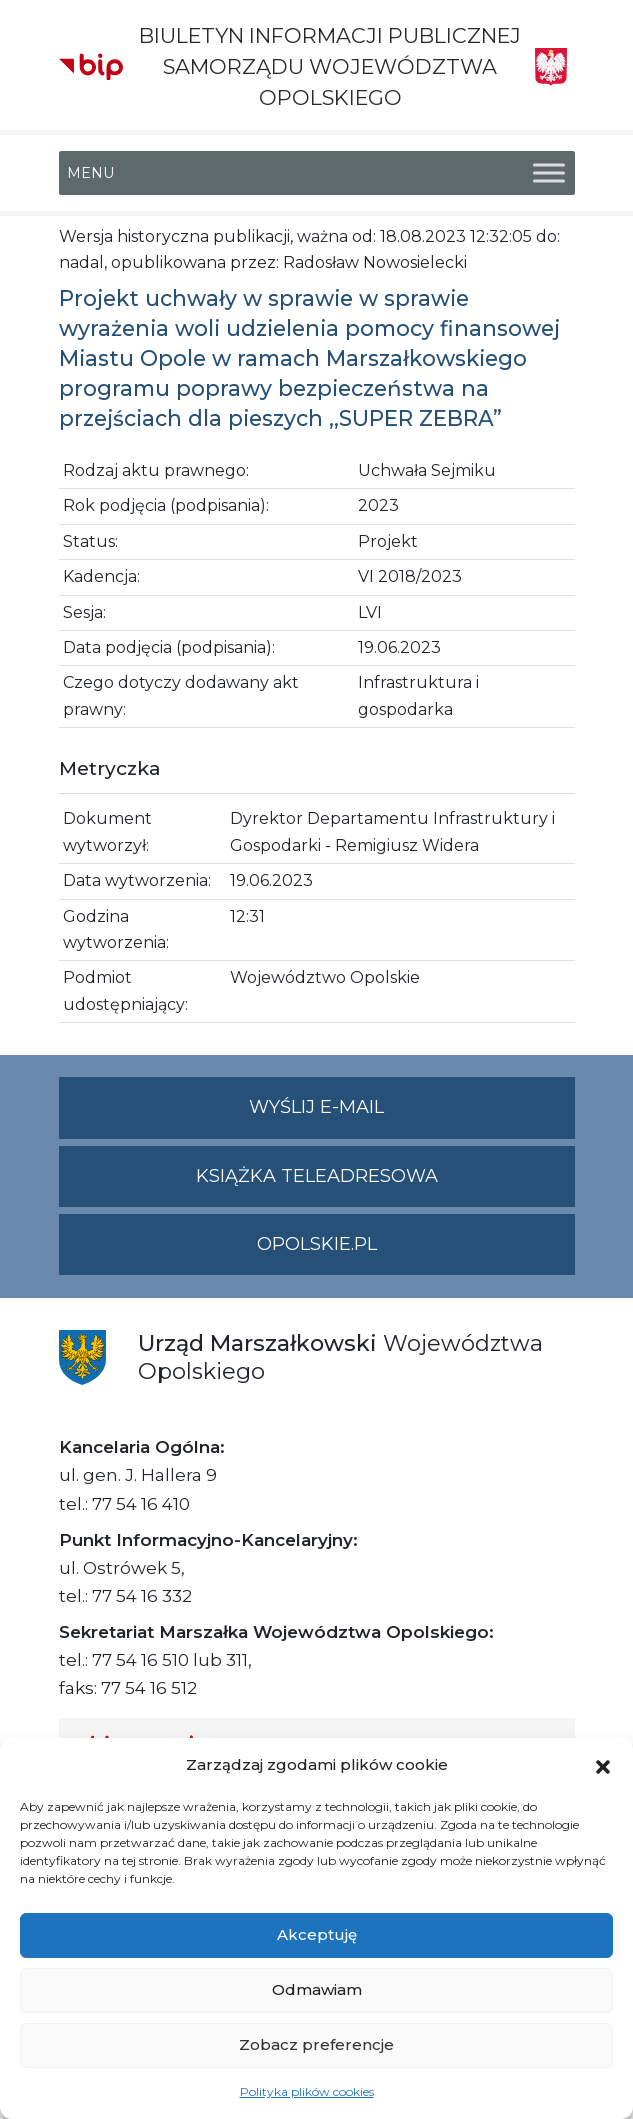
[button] (603, 1765)
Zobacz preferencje (316, 2044)
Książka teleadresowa (317, 1176)
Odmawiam (317, 1989)
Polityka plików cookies (307, 2091)
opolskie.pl (317, 1244)
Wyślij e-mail (412, 1115)
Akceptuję (317, 1934)
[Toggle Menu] (549, 172)
